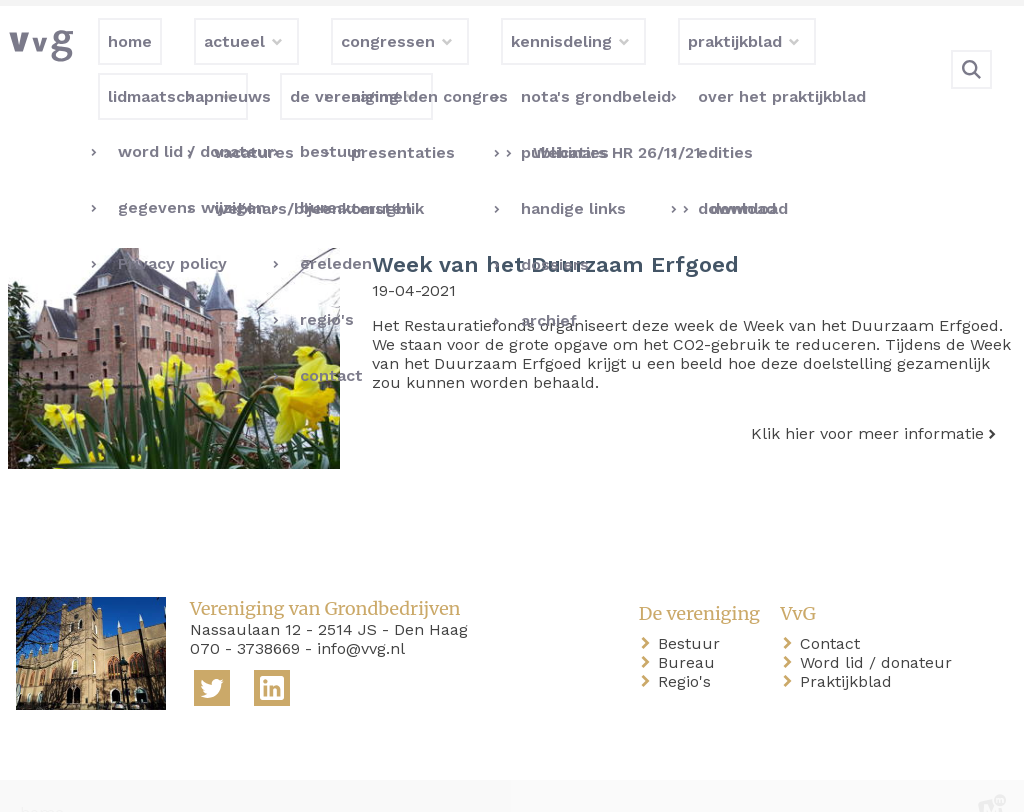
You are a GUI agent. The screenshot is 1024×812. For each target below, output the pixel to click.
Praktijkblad (850, 649)
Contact (834, 611)
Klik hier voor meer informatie (867, 401)
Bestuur (693, 611)
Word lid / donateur (880, 630)
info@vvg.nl (361, 616)
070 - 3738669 (245, 616)
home (42, 780)
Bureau (690, 630)
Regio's (688, 649)
